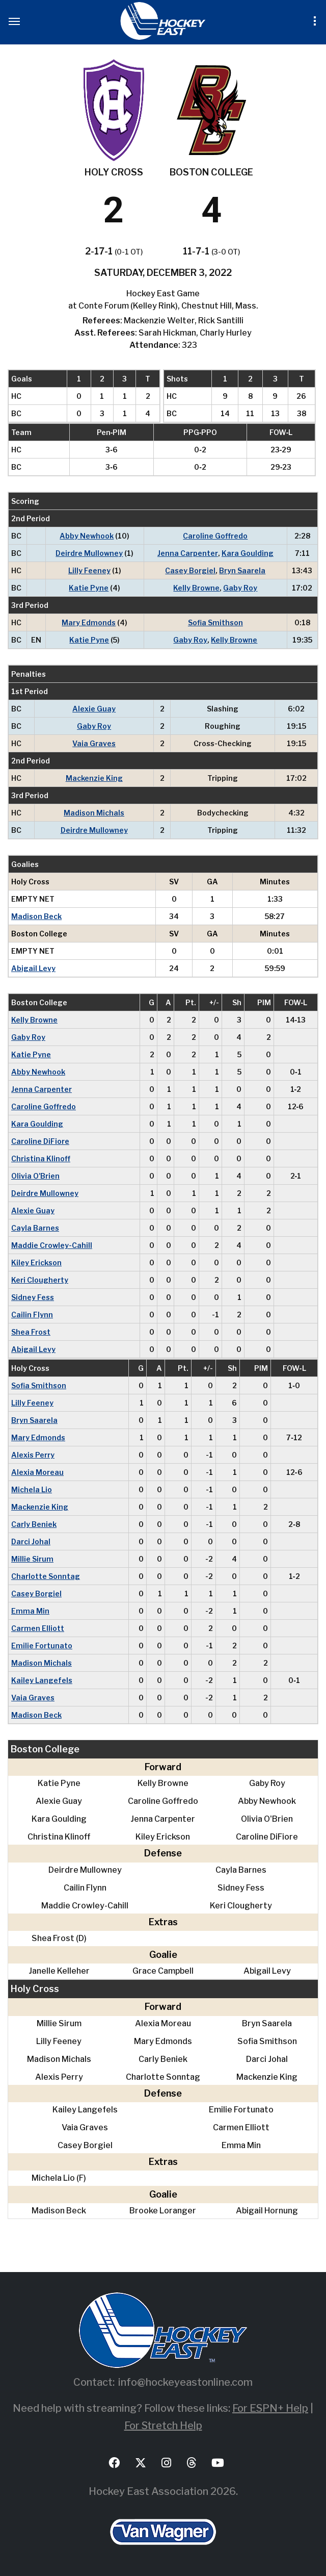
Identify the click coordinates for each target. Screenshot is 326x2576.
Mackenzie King (94, 778)
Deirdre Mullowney (89, 553)
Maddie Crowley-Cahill (51, 1245)
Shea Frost (30, 1332)
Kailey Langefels (41, 1680)
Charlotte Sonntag (45, 1576)
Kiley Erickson (36, 1262)
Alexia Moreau (37, 1472)
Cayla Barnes (35, 1227)
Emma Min (30, 1610)
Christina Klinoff (40, 1158)
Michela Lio (31, 1489)
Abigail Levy (33, 968)
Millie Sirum (32, 1558)
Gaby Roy (240, 587)
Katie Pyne (88, 587)
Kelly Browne (196, 587)
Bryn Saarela (242, 570)
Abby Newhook (87, 535)
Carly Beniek (34, 1524)
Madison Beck (36, 916)
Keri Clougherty (39, 1280)
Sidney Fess (32, 1297)
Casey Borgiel (190, 570)
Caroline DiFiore (40, 1141)
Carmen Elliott (37, 1628)
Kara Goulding (248, 553)
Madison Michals (94, 812)
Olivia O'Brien (35, 1175)
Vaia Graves (94, 743)
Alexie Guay (94, 708)
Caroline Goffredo (215, 535)
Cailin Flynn (32, 1314)
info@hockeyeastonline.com (185, 2382)
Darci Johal (30, 1541)
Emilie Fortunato (41, 1645)
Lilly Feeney (89, 570)
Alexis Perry (33, 1454)
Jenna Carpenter (187, 553)
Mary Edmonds (89, 622)
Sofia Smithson (215, 622)
